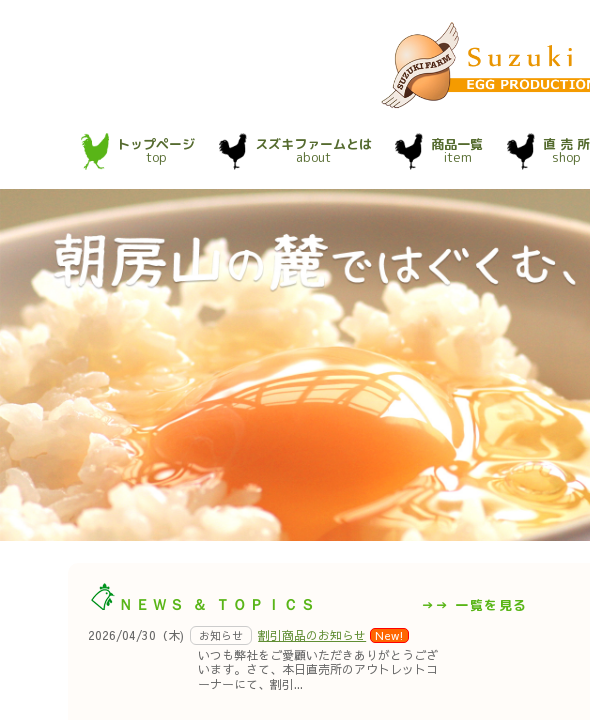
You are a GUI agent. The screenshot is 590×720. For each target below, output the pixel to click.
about (313, 150)
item (457, 150)
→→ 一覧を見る (474, 605)
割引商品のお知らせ (312, 635)
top (156, 150)
